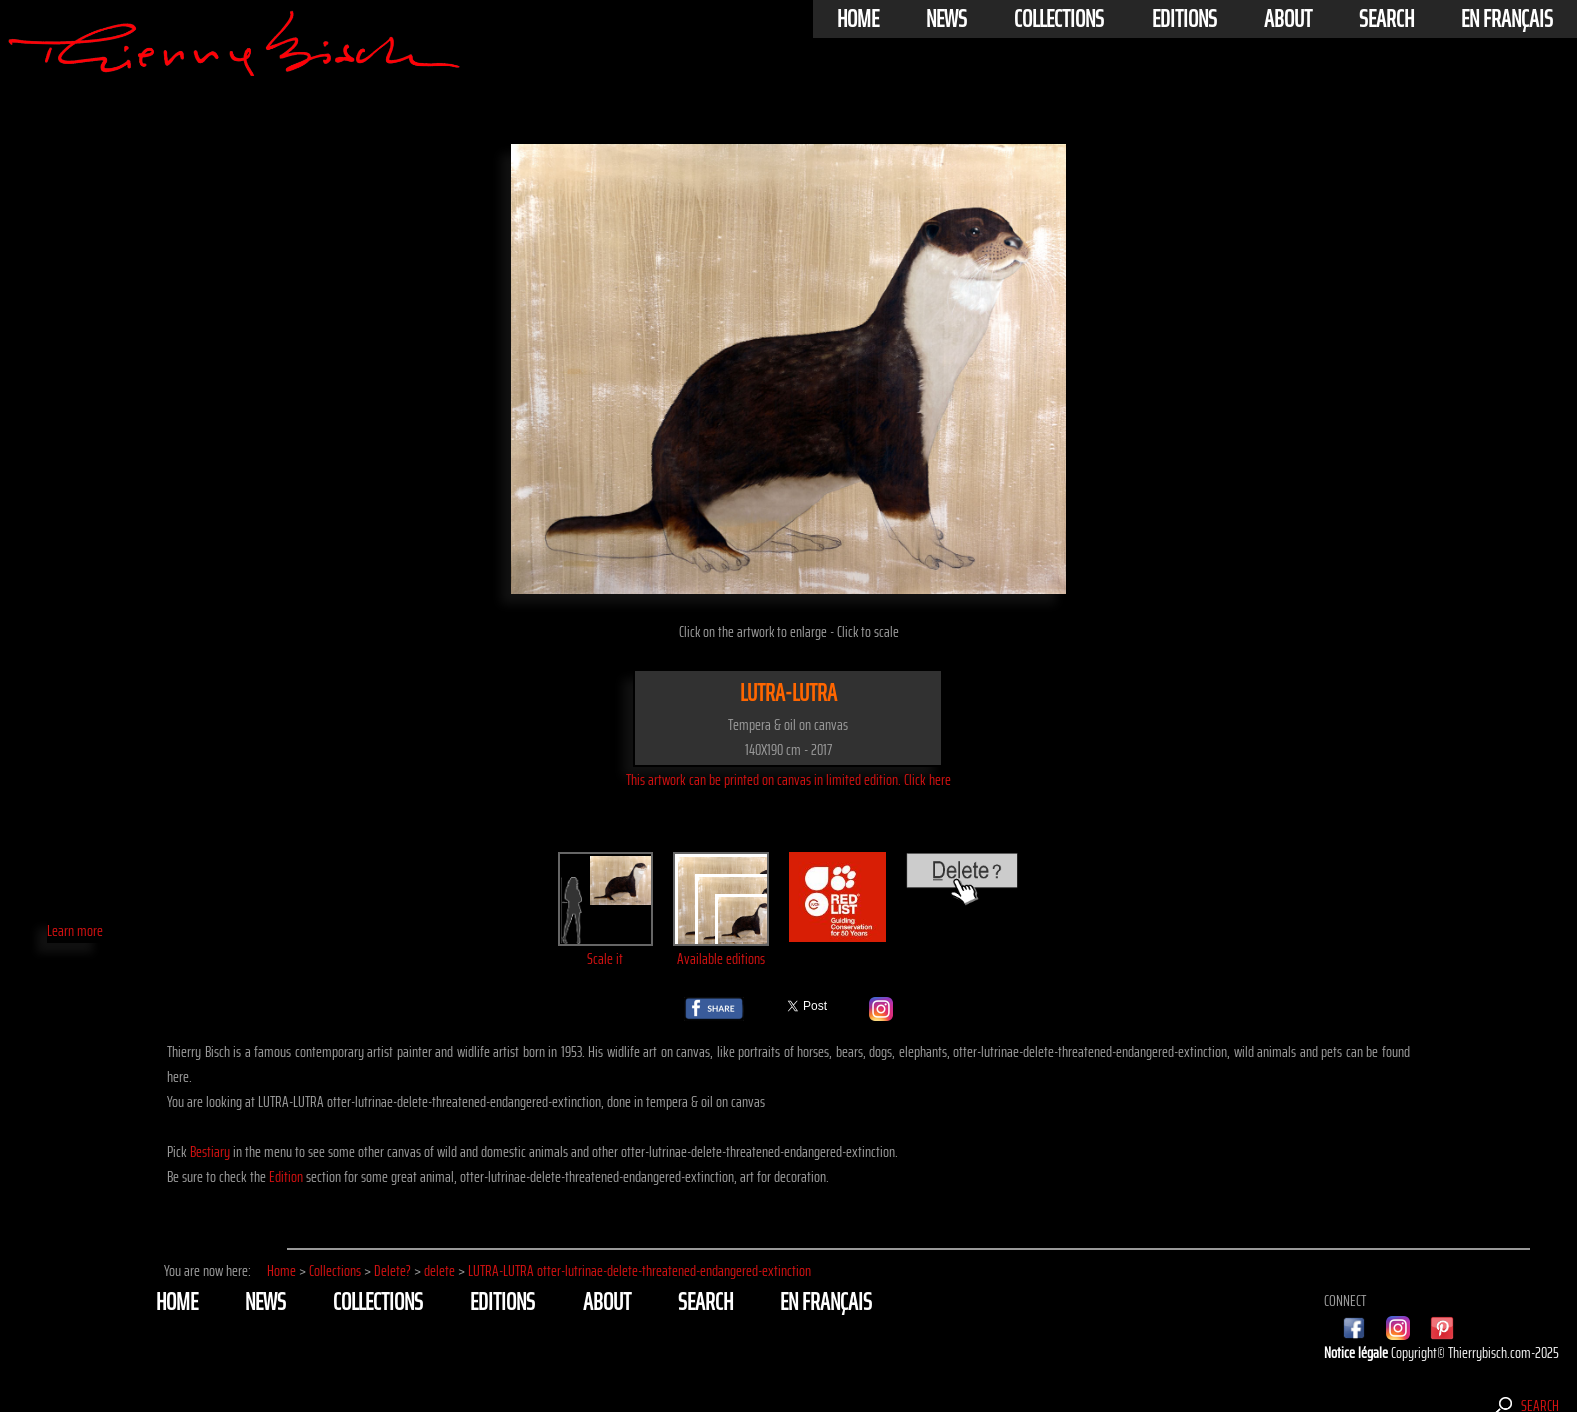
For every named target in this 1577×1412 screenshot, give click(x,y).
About (1288, 19)
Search (1386, 19)
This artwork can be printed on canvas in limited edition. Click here (788, 779)
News (946, 19)
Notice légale (1357, 1352)
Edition (286, 1176)
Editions (1184, 19)
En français (1507, 19)
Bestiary (210, 1151)
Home (858, 19)
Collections (1059, 19)
